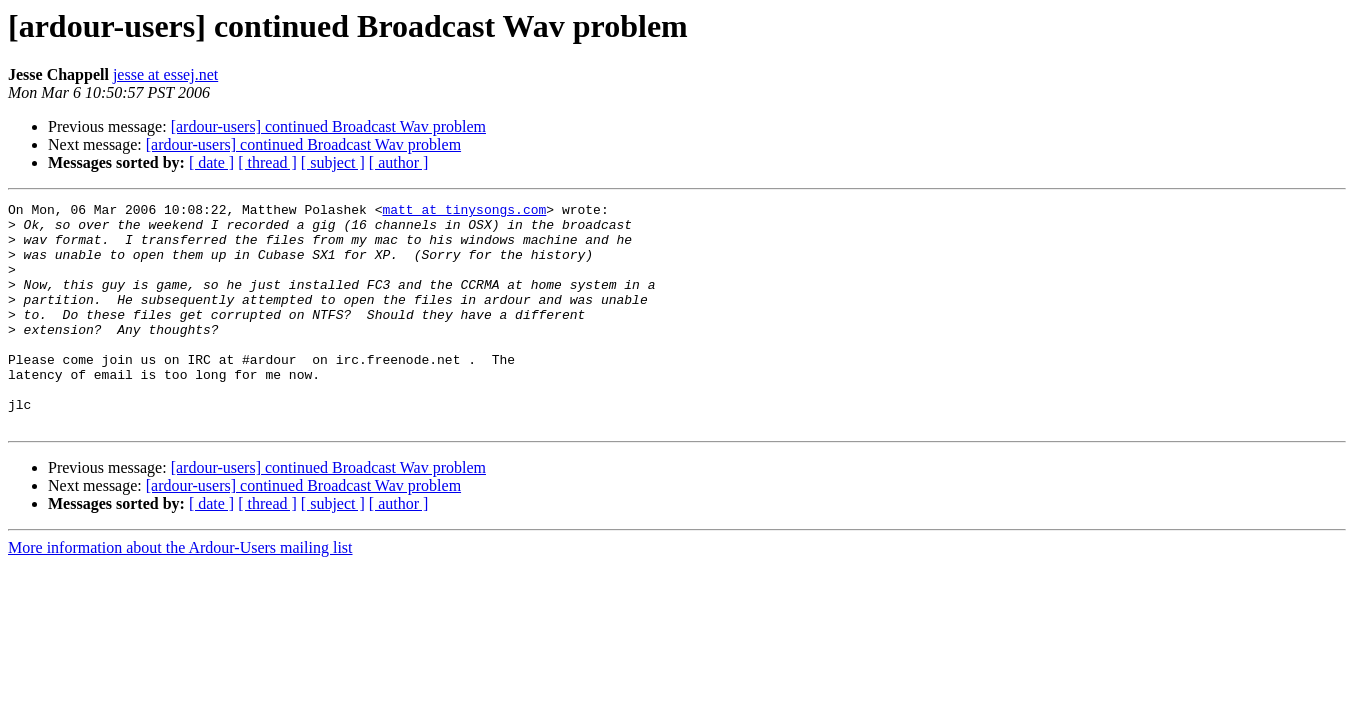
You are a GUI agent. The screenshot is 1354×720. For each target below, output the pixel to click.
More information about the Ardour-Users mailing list (180, 592)
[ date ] (211, 162)
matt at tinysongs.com (464, 212)
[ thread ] (267, 162)
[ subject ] (333, 162)
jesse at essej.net (165, 74)
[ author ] (399, 162)
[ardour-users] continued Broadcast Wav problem (328, 126)
